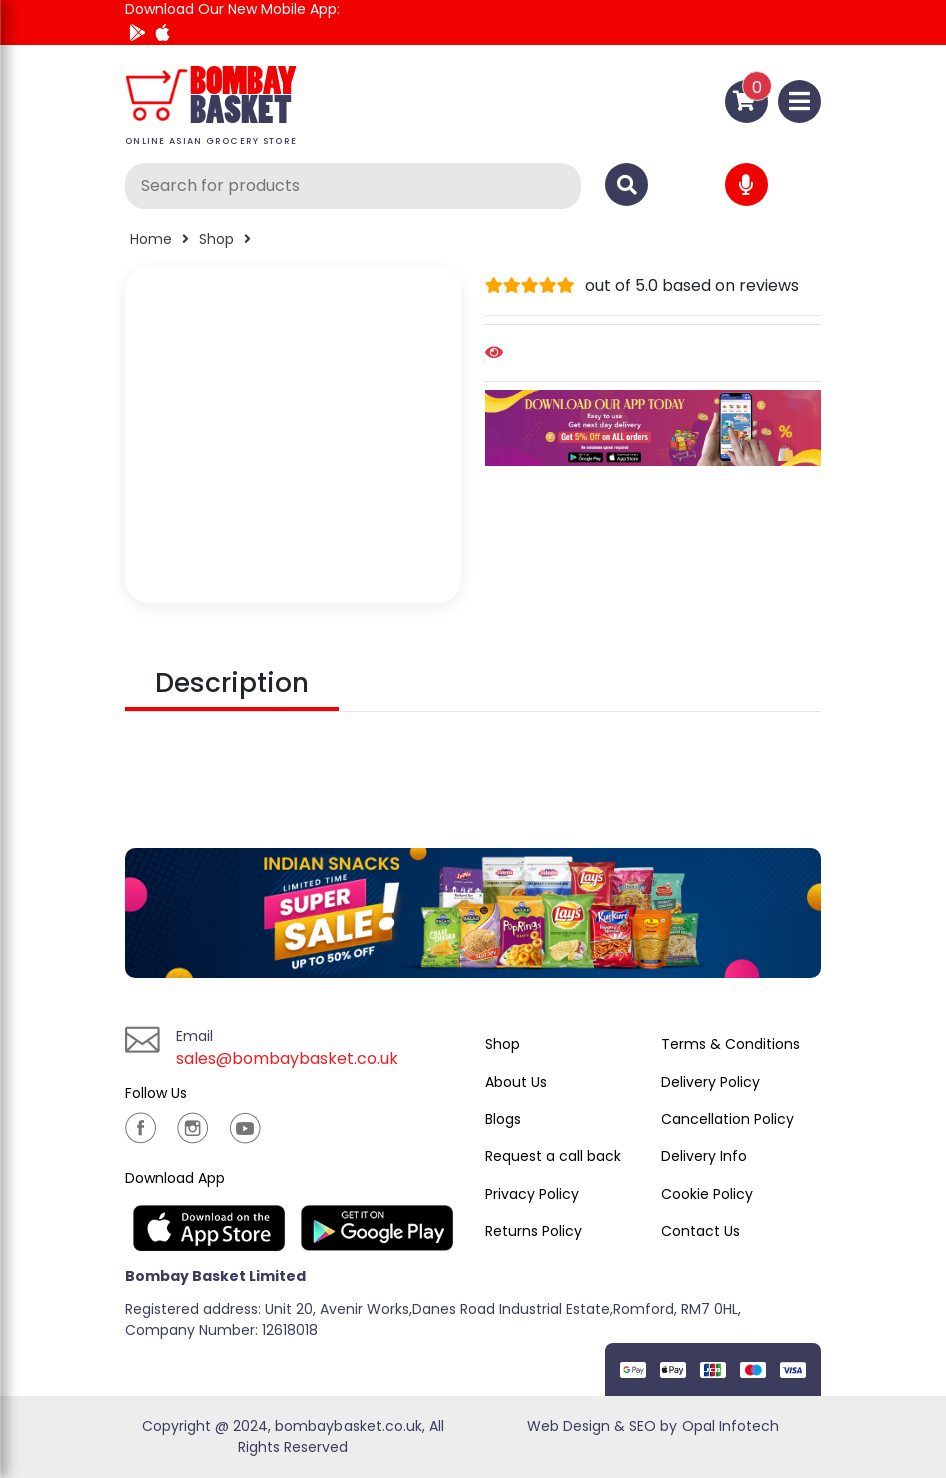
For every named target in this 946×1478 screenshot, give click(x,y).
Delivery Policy (710, 1082)
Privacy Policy (532, 1194)
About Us (516, 1082)
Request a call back (553, 1156)
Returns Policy (533, 1231)
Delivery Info (704, 1156)
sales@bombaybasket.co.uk (287, 1058)
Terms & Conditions (730, 1044)
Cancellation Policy (727, 1119)
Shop (216, 239)
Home (151, 239)
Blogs (503, 1119)
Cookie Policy (707, 1194)
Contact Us (700, 1231)
